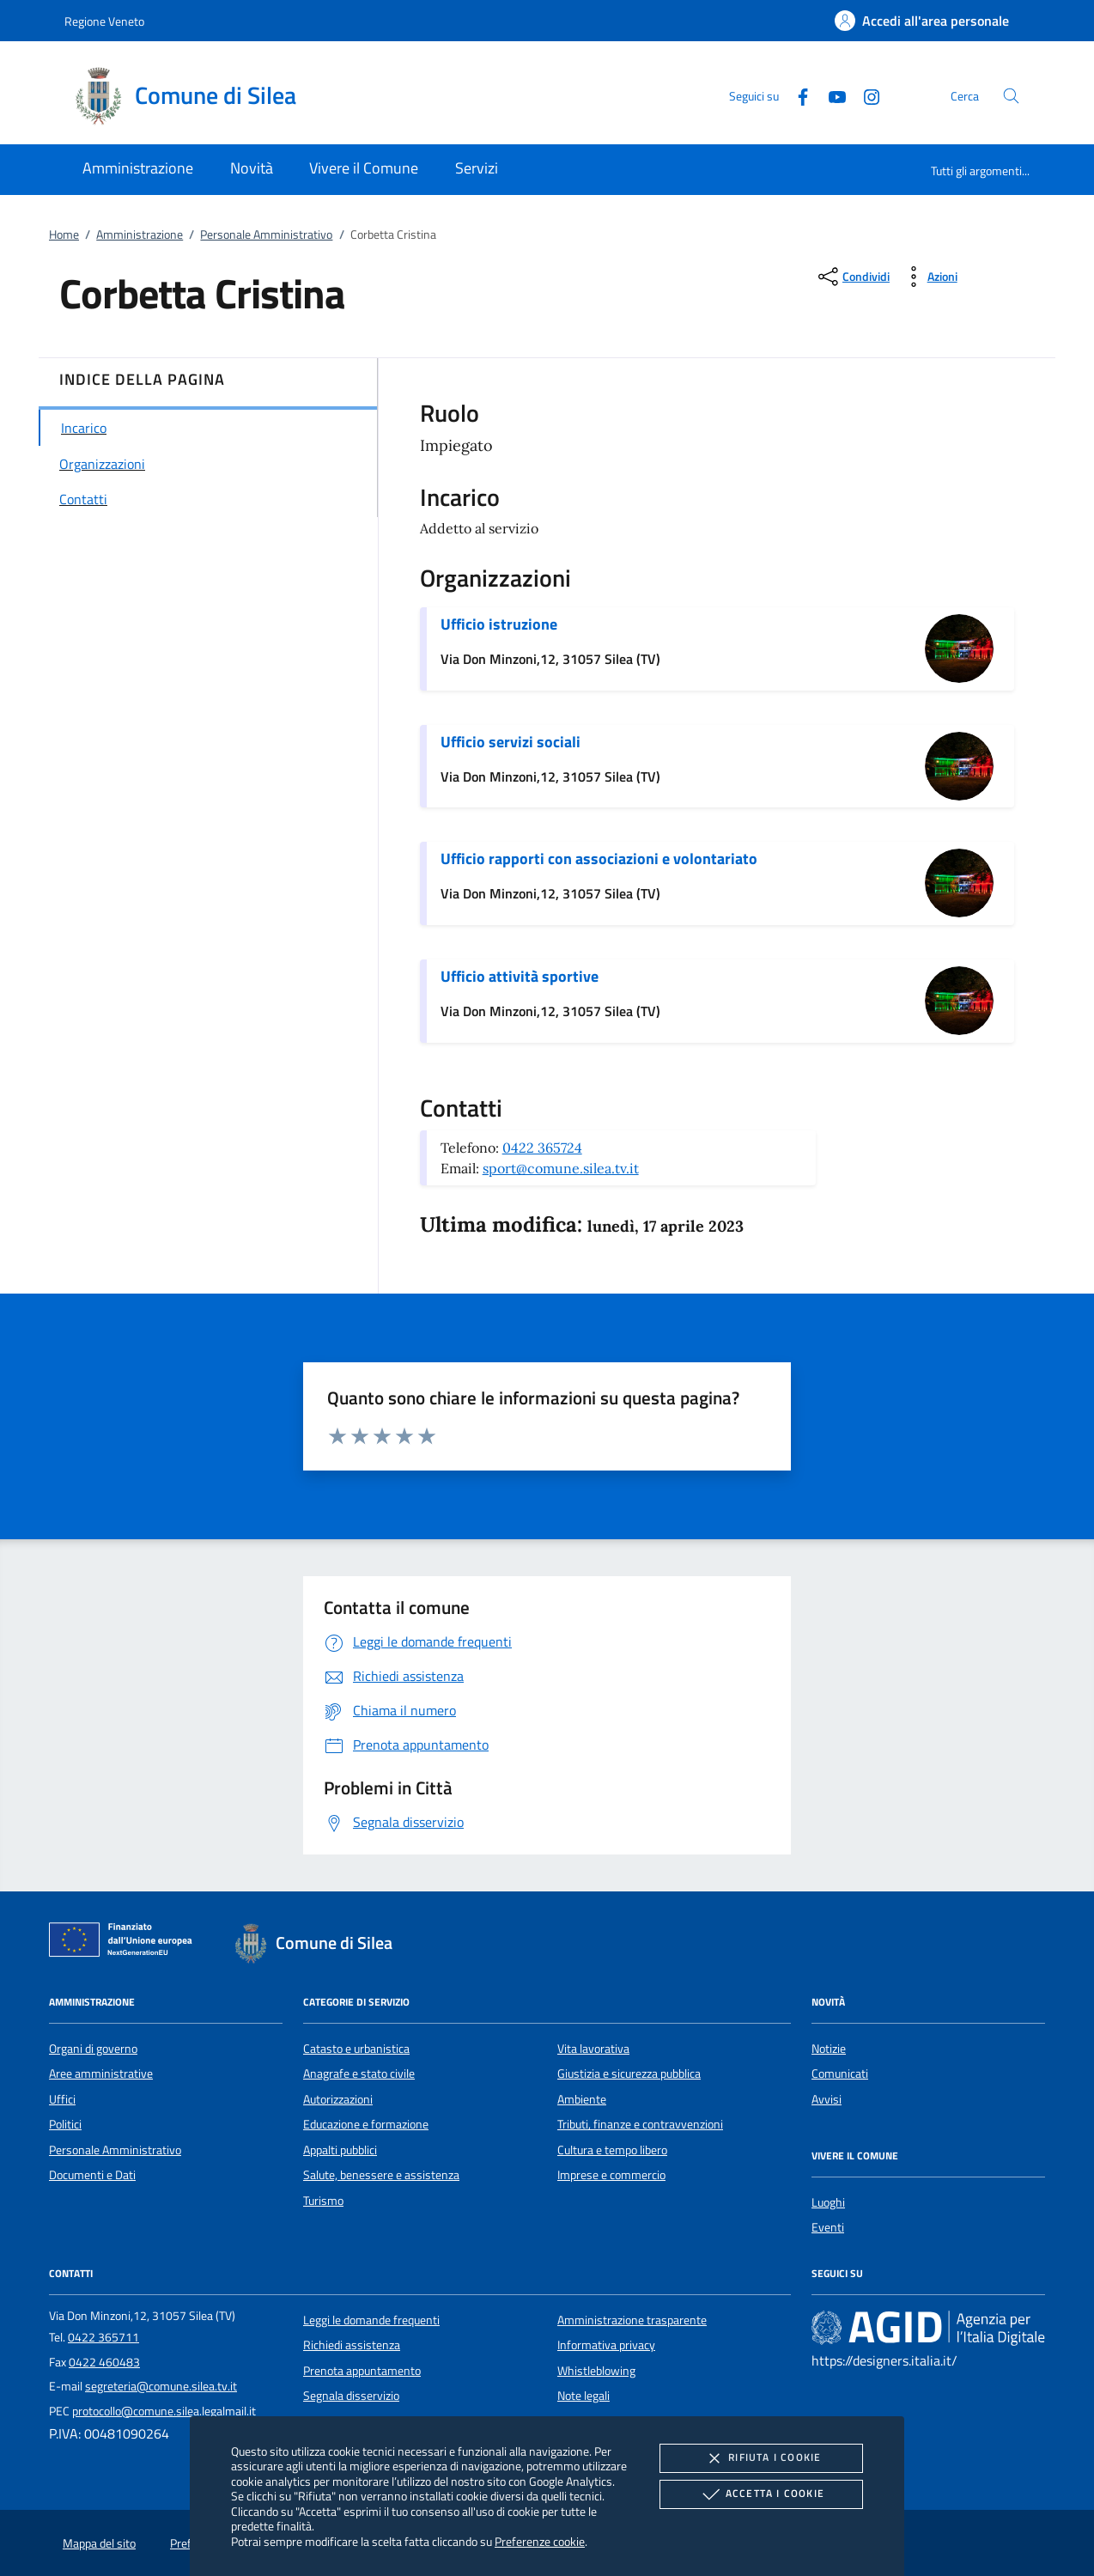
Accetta (761, 2494)
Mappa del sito (99, 2543)
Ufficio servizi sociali (510, 741)
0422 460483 (104, 2362)
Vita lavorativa (593, 2048)
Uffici (62, 2099)
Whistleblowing (596, 2370)
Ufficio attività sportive (520, 976)
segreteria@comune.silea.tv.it (161, 2386)
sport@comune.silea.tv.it (561, 1168)
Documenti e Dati (92, 2174)
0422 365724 (542, 1147)
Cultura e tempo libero (612, 2150)
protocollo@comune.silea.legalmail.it (164, 2411)
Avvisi (826, 2099)
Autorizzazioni (338, 2099)
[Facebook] (796, 95)
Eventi (827, 2227)
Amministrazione (139, 234)
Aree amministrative (101, 2073)
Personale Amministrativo (266, 234)
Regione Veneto (104, 21)
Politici (65, 2124)
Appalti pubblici (340, 2150)
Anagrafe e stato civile (359, 2073)
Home (64, 234)
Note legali (583, 2395)
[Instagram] (865, 95)
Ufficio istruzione (499, 624)
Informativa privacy (606, 2344)
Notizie (828, 2048)
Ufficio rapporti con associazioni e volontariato (599, 858)
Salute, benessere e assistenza (381, 2174)
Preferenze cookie (540, 2541)
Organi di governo (93, 2048)
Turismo (323, 2200)
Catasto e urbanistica (356, 2048)
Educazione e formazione (365, 2124)
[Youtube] (830, 95)
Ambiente (581, 2099)
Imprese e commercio (611, 2174)
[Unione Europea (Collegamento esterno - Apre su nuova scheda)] (125, 1943)
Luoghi (828, 2202)
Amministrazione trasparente (632, 2320)
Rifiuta (761, 2458)
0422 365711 (103, 2337)
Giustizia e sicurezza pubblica (629, 2073)
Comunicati (839, 2073)
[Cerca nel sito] (1011, 95)
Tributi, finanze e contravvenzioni (640, 2124)
